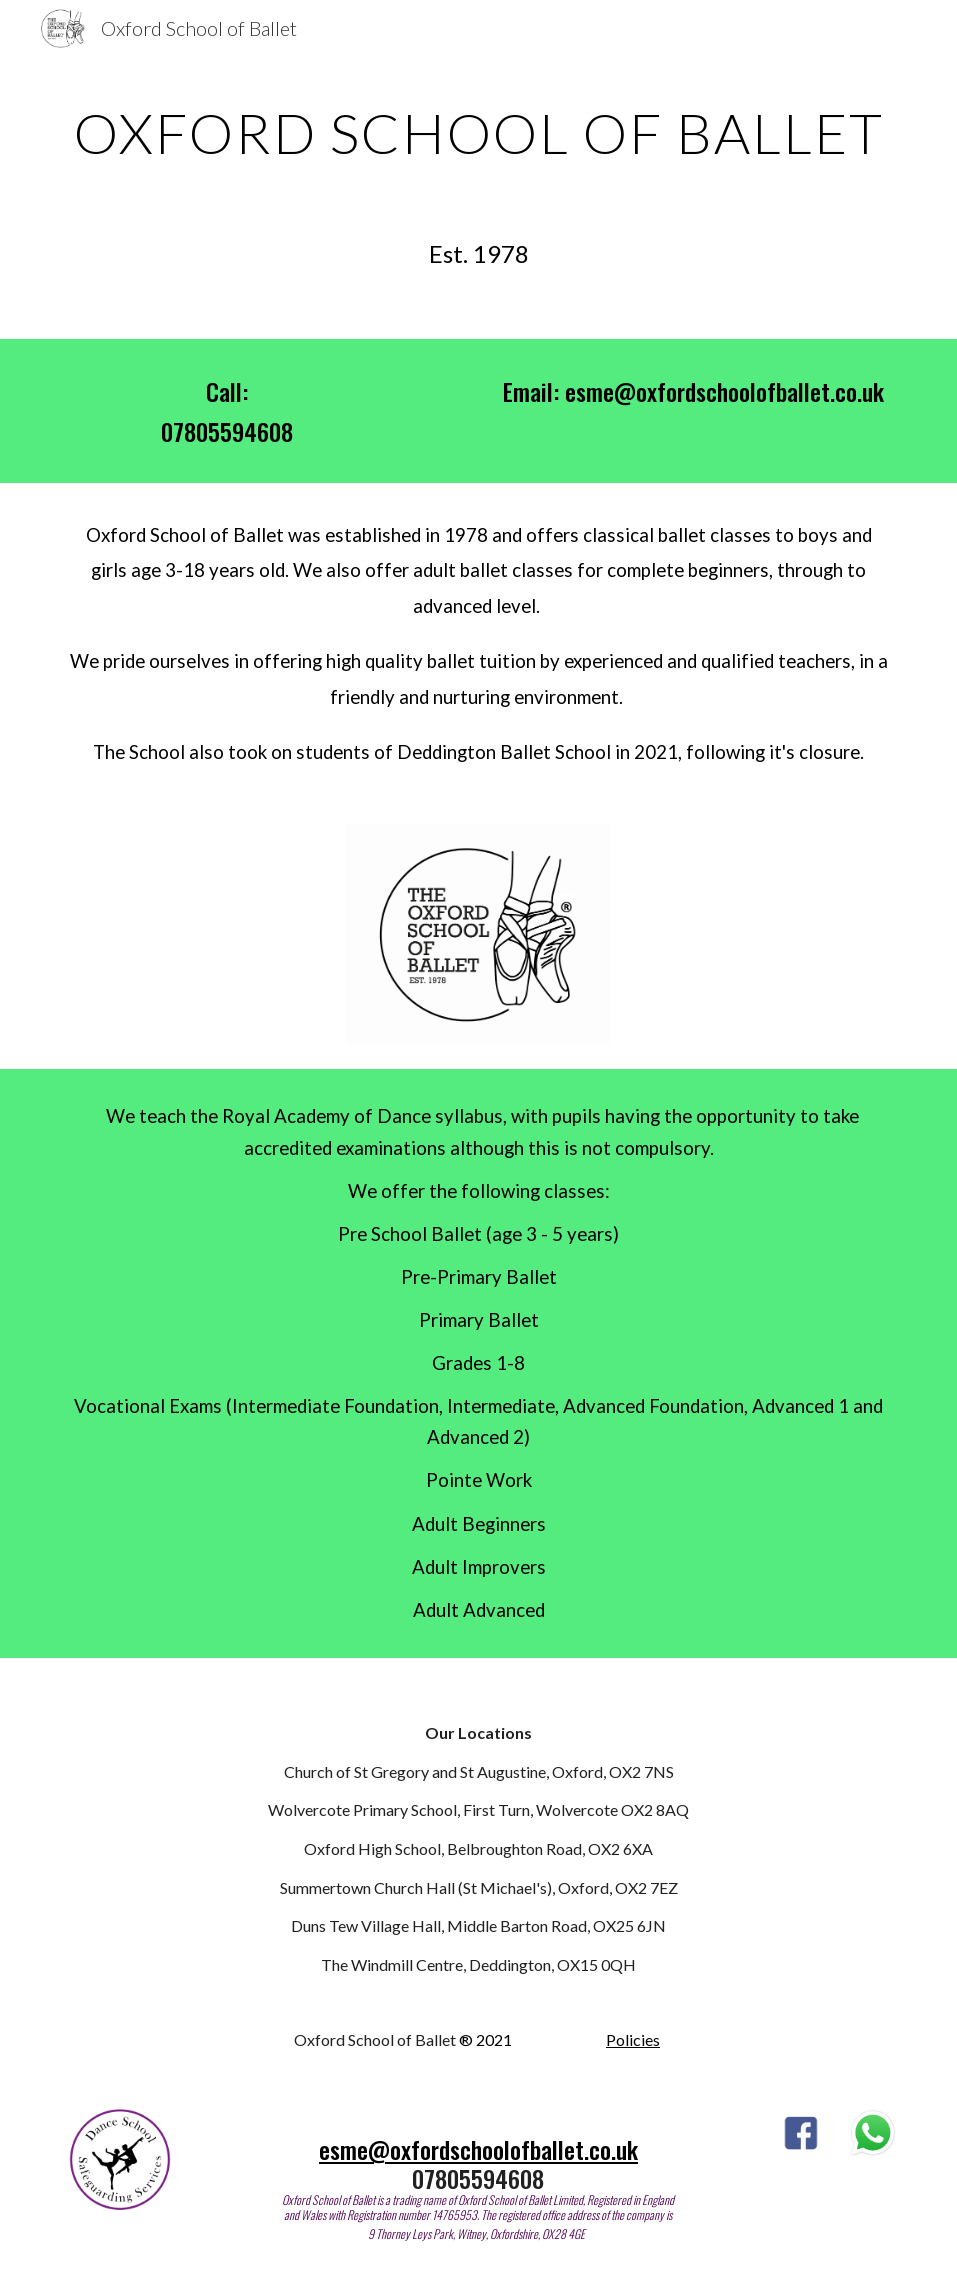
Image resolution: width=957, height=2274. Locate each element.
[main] (479, 131)
